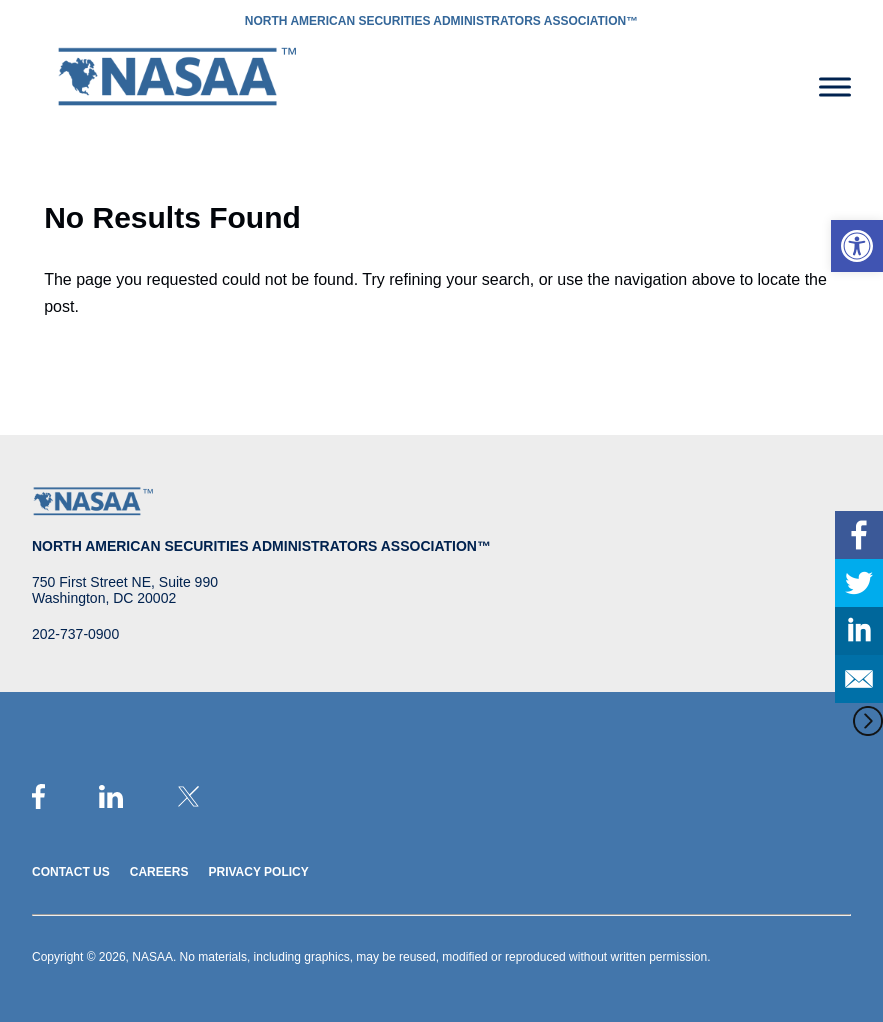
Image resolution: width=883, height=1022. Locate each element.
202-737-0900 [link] (75, 634)
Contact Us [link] (71, 872)
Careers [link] (159, 872)
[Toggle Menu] (835, 86)
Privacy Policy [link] (258, 872)
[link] (857, 246)
